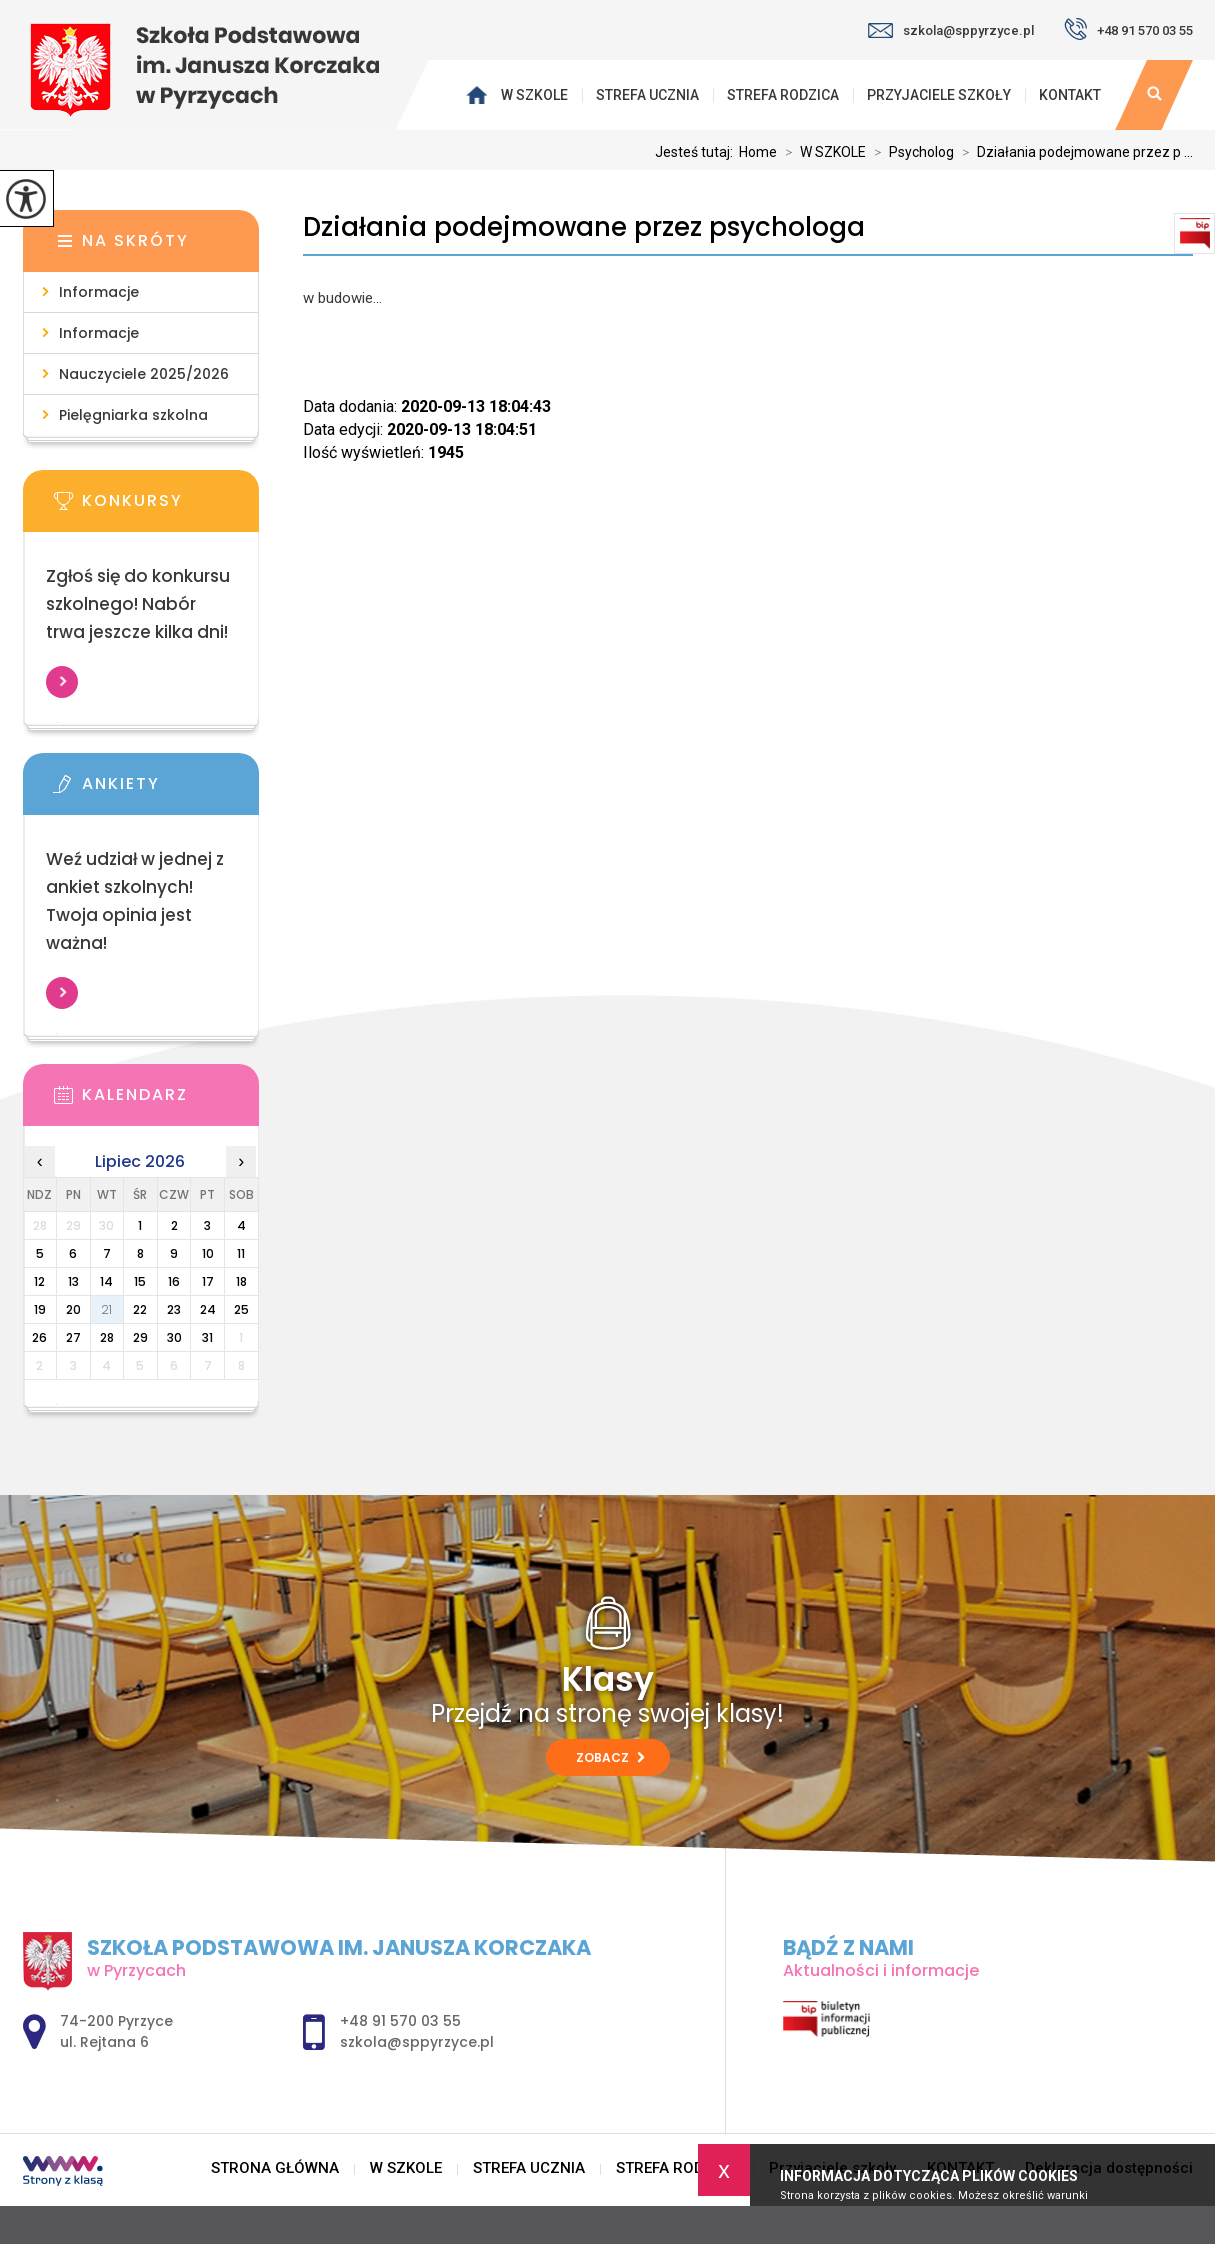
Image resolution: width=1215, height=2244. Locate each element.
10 (208, 1253)
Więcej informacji (62, 682)
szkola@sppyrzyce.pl (951, 30)
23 (174, 1309)
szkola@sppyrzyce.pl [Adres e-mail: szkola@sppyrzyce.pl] (417, 2042)
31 (207, 1337)
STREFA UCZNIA (647, 95)
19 (40, 1309)
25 (241, 1309)
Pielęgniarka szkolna (133, 415)
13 (73, 1281)
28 (107, 1337)
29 (140, 1337)
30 (174, 1337)
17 (208, 1281)
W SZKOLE (534, 95)
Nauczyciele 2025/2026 (144, 374)
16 (174, 1281)
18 (241, 1281)
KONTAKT (1070, 95)
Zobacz (610, 1757)
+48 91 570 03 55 (1128, 29)
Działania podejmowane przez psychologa (584, 227)
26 (39, 1337)
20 (73, 1309)
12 (39, 1281)
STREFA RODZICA (783, 95)
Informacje (99, 292)
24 (208, 1309)
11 (241, 1253)
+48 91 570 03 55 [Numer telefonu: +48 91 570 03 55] (400, 2021)
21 (106, 1309)
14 (106, 1281)
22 (140, 1309)
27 (73, 1337)
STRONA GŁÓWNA (480, 95)
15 (140, 1281)
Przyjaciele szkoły (939, 95)
